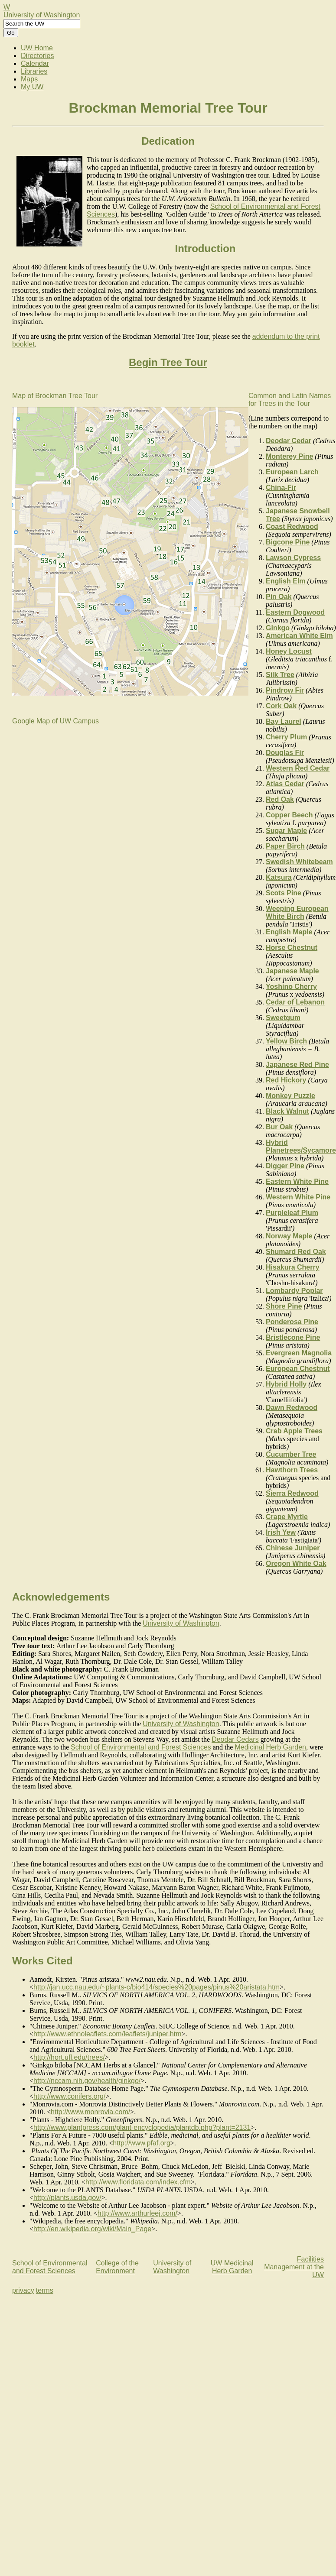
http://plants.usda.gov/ (67, 2197)
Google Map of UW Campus (55, 721)
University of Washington (41, 15)
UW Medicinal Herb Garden (232, 2267)
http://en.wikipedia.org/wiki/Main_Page (92, 2229)
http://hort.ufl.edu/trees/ (69, 2057)
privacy (23, 2290)
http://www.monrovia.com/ (90, 2112)
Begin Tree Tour (168, 362)
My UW (32, 87)
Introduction (205, 248)
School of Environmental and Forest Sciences (141, 1747)
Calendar (35, 63)
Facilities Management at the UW (294, 2266)
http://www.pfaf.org (141, 2143)
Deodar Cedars (235, 1739)
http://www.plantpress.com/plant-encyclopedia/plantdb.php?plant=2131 (142, 2127)
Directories (37, 55)
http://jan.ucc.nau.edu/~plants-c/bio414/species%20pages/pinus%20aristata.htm (156, 1987)
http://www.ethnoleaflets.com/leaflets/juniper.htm (107, 2034)
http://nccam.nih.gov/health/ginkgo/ (86, 2080)
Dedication (168, 141)
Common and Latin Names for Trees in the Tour (289, 399)
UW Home (37, 48)
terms (44, 2290)
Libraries (34, 71)
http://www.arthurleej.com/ (137, 2213)
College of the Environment (117, 2267)
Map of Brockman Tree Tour (55, 395)
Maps (29, 79)
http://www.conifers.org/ (69, 2096)
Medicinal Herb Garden (270, 1747)
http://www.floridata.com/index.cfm (138, 2182)
